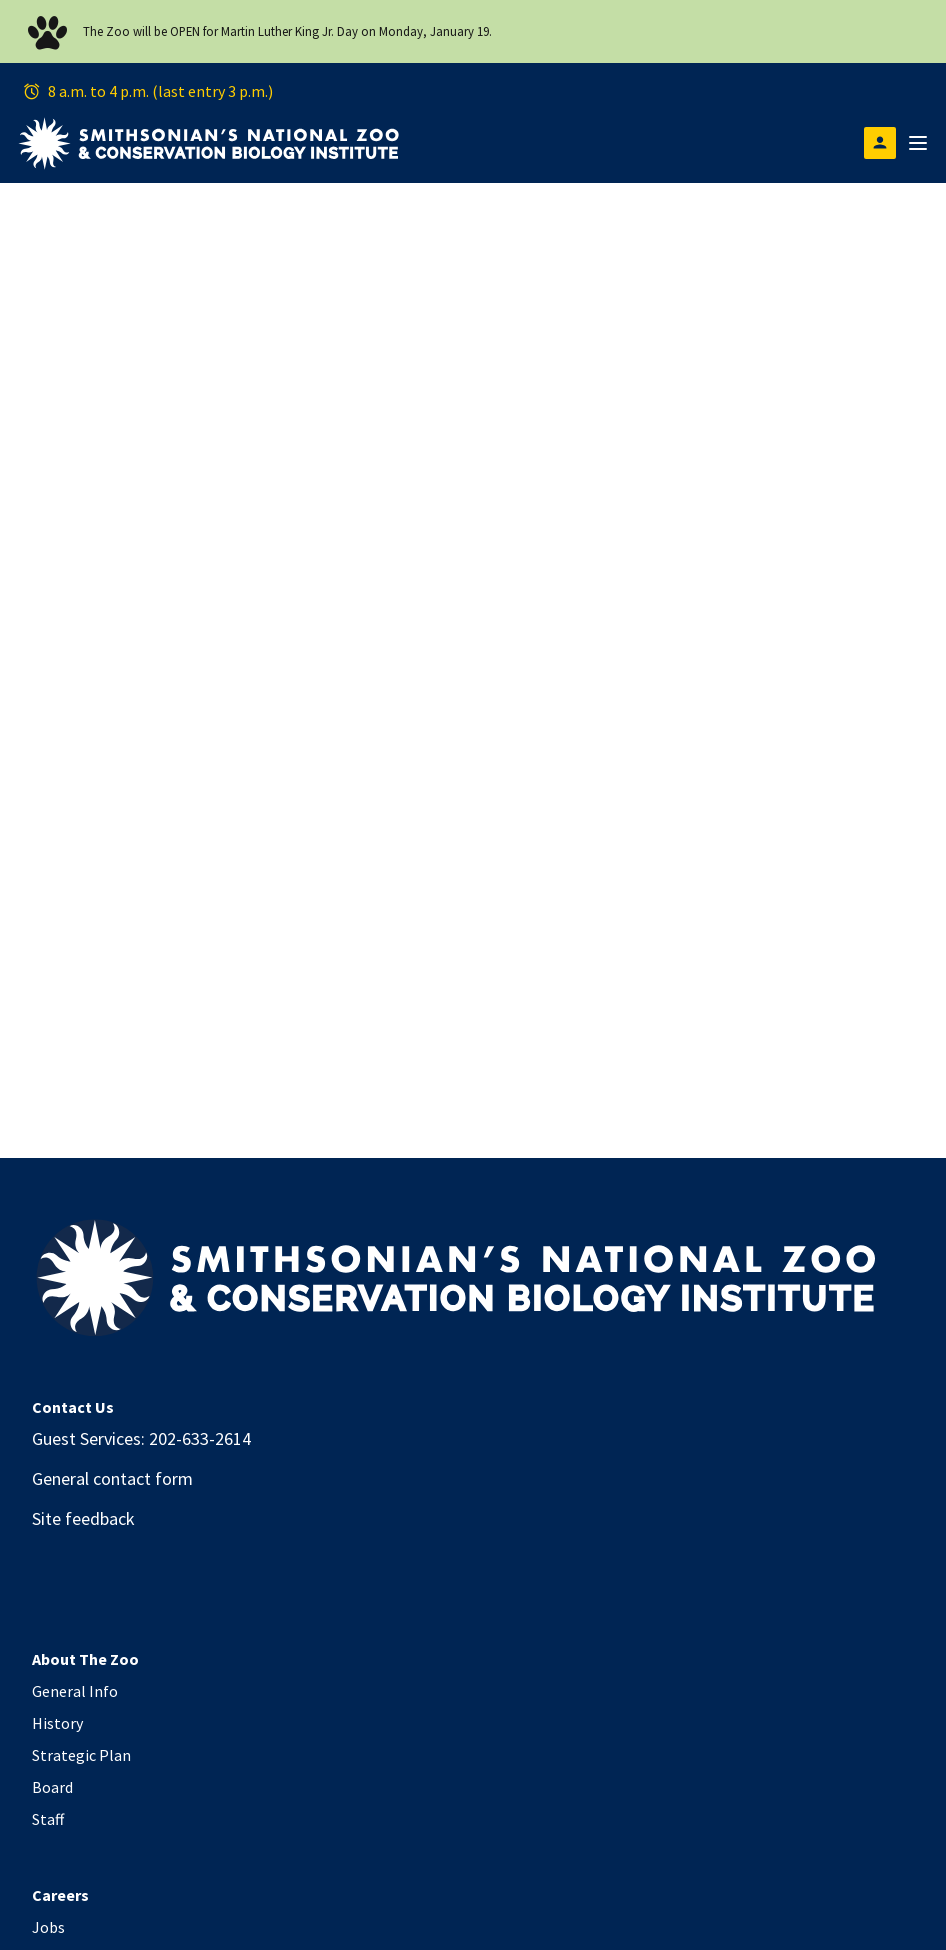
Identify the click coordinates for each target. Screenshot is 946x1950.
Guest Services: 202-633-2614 (141, 1438)
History (57, 1723)
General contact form (112, 1478)
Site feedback (83, 1518)
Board (52, 1787)
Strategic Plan (81, 1755)
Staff (48, 1819)
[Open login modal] (880, 143)
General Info (75, 1691)
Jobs (48, 1927)
